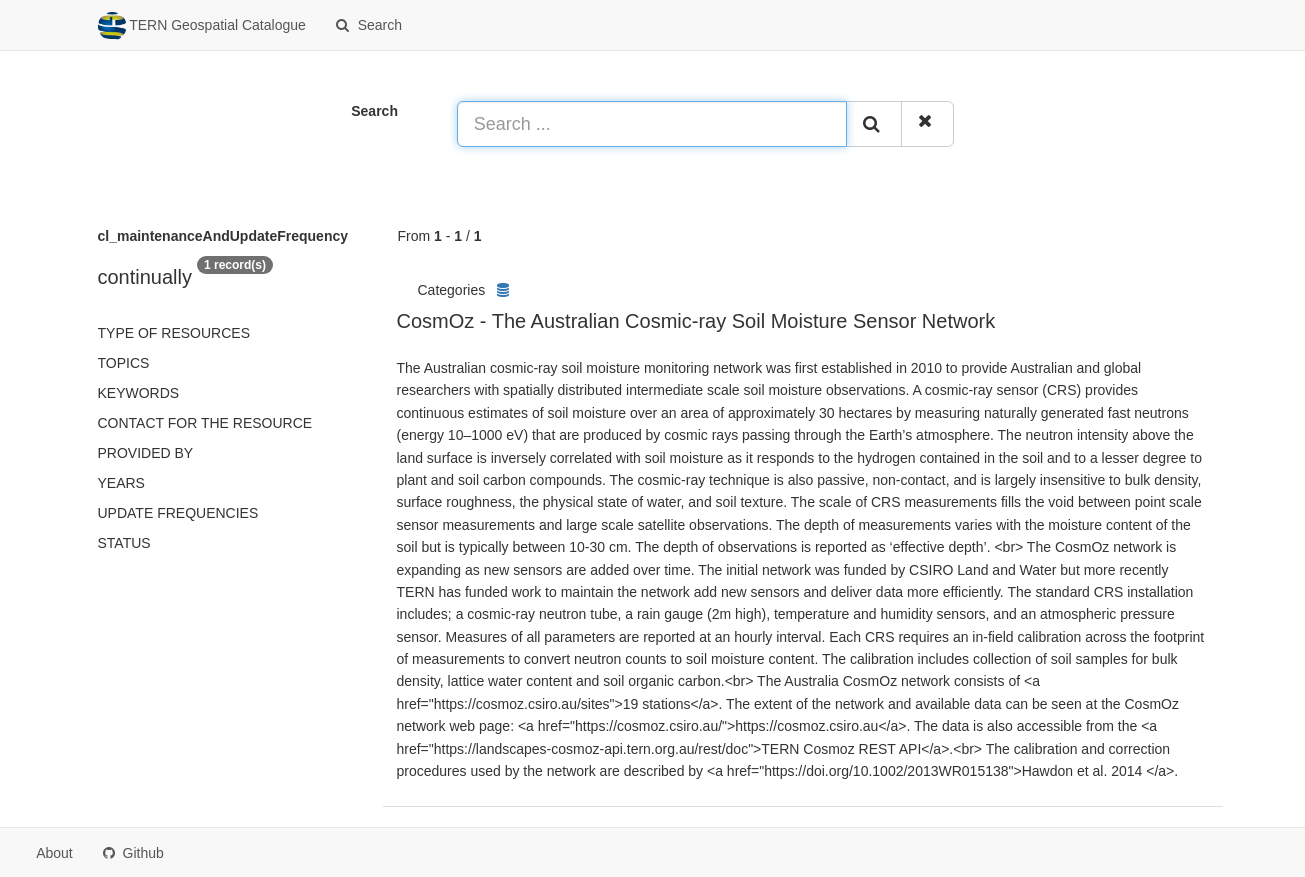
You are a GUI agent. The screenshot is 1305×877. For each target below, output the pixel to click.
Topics (124, 363)
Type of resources (174, 333)
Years (121, 483)
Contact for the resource (205, 423)
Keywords (139, 393)
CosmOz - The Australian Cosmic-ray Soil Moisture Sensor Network (696, 321)
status (124, 543)
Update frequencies (178, 513)
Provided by (146, 453)
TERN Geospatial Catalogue (202, 26)
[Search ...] (652, 124)
